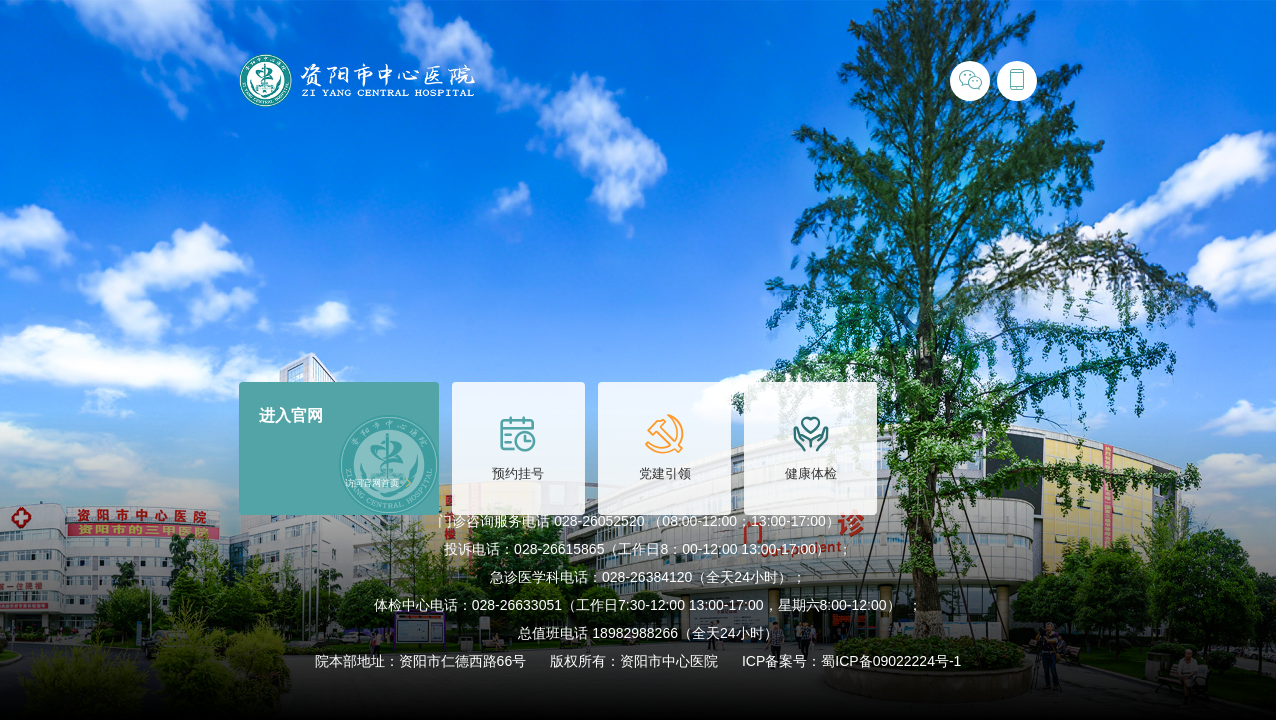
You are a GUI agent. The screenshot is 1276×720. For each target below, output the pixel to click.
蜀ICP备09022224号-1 (891, 661)
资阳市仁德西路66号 (463, 661)
